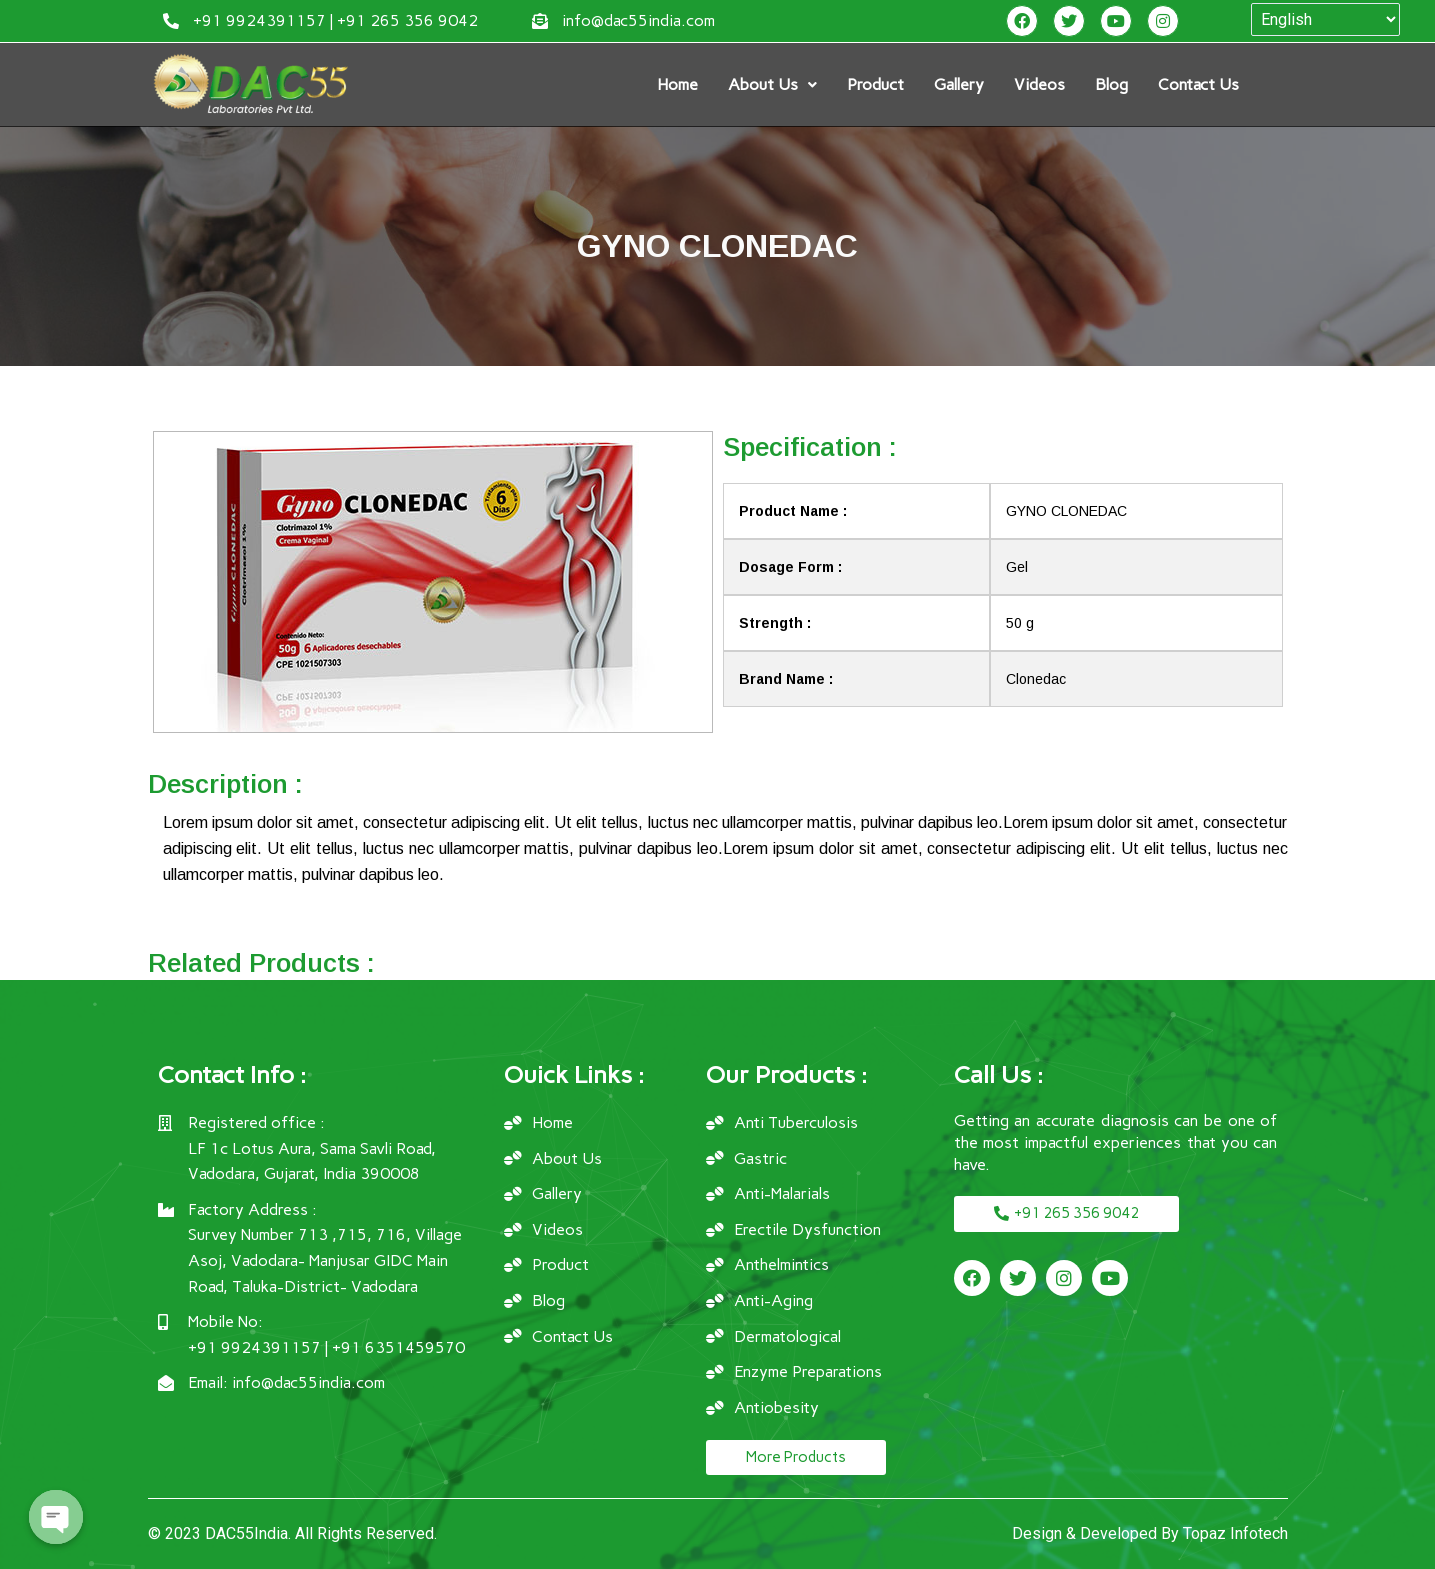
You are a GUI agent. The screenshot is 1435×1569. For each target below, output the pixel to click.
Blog (1111, 84)
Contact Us (1198, 84)
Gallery (959, 84)
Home (677, 84)
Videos (1039, 84)
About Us (772, 84)
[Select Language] (1325, 19)
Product (875, 84)
